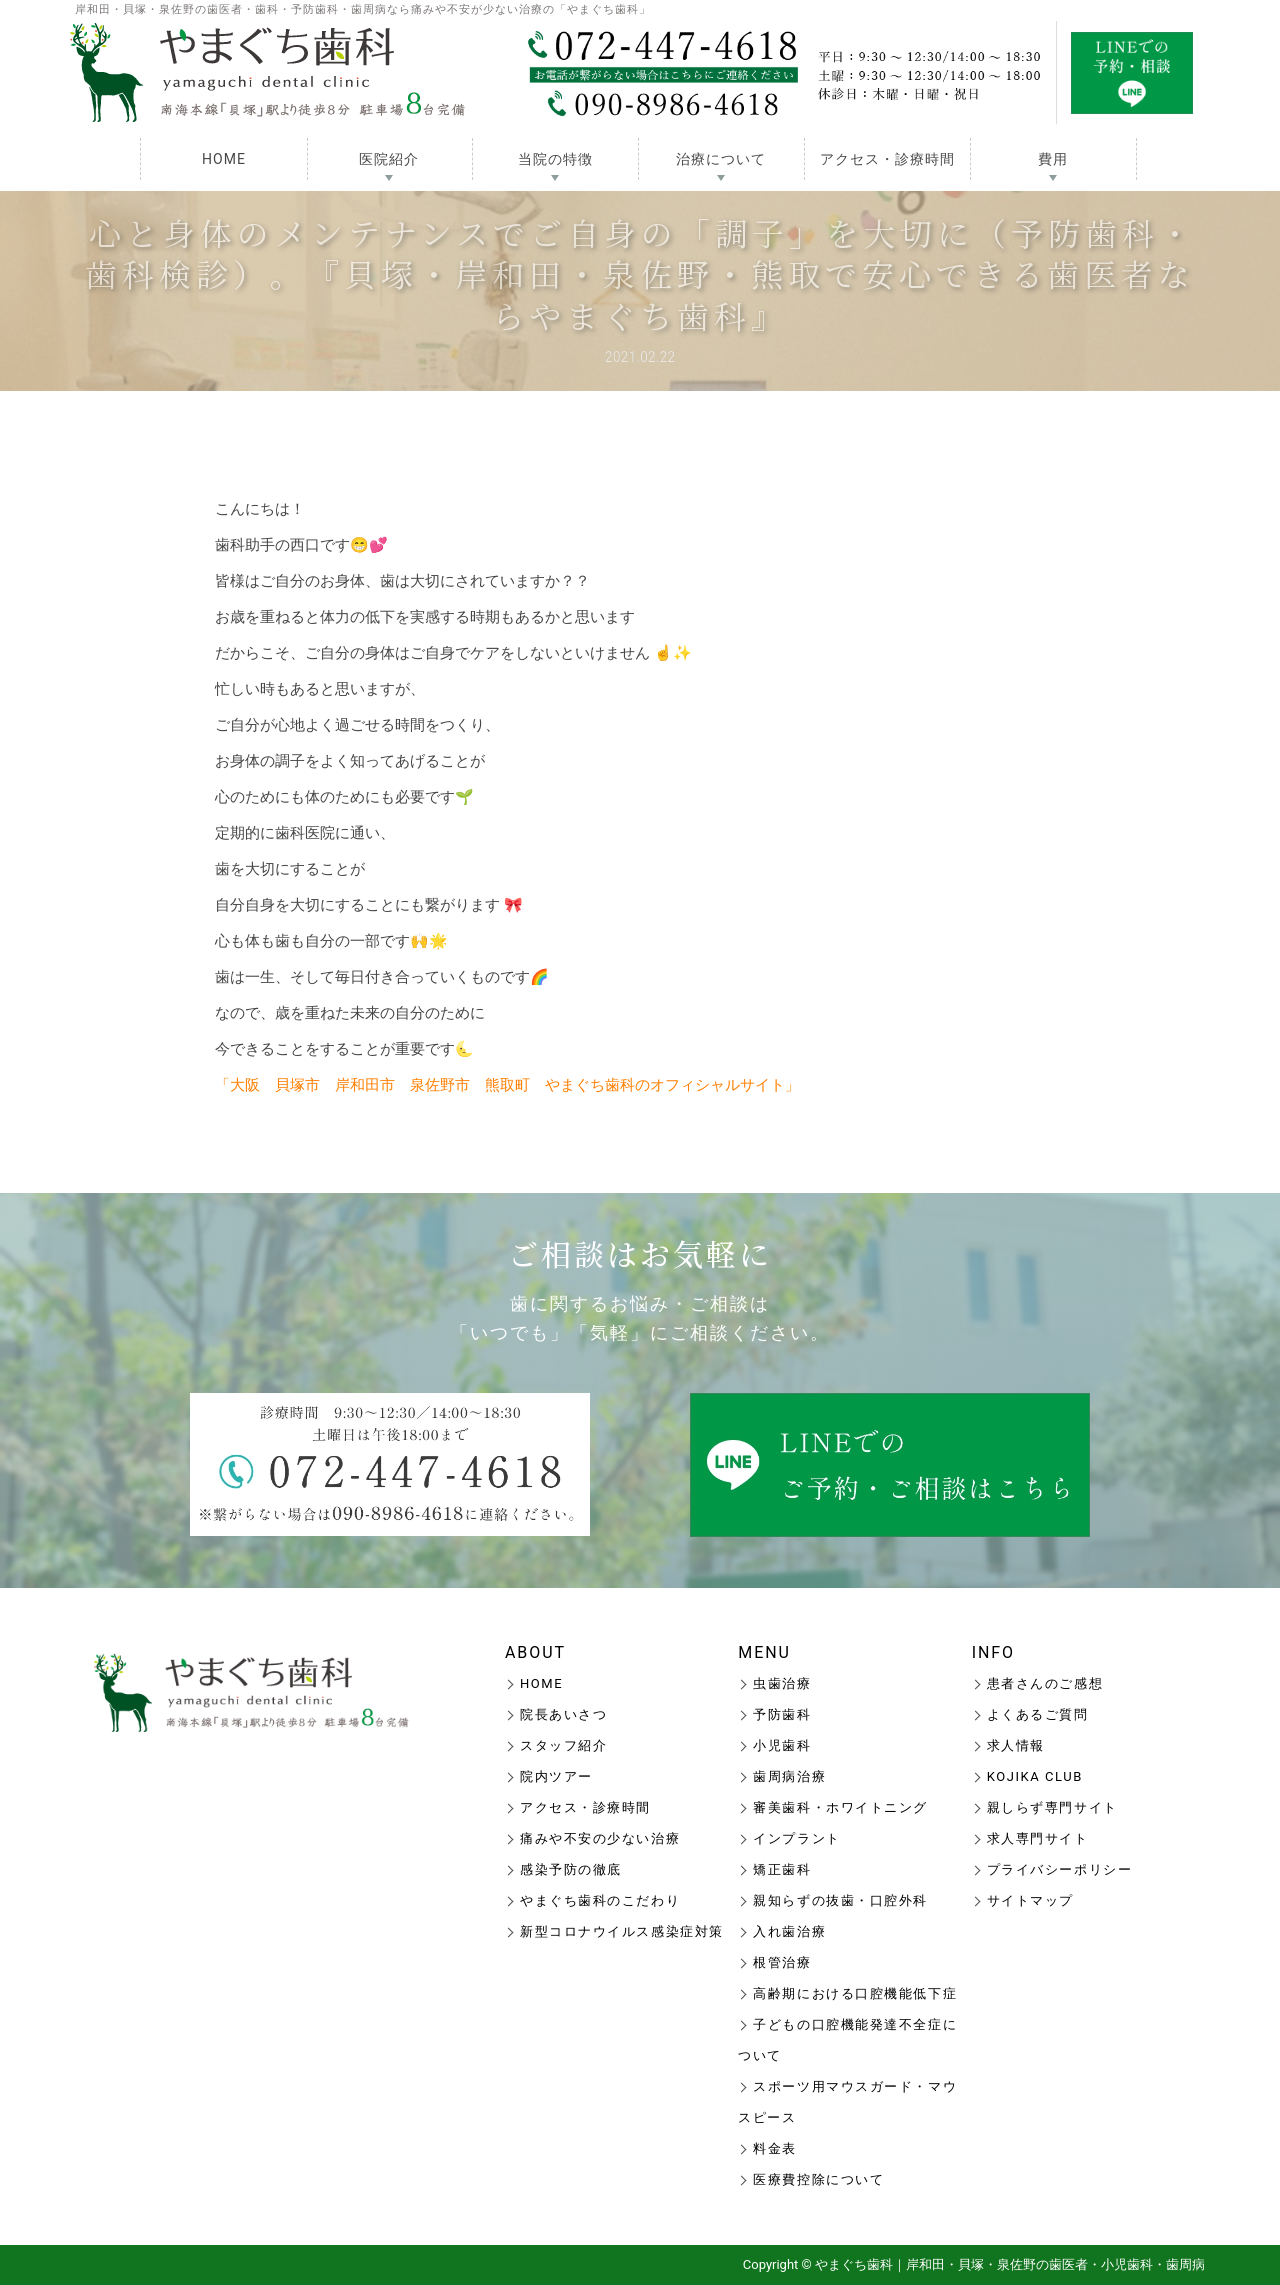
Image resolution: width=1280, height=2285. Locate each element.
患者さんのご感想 (1045, 1683)
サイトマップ (1030, 1900)
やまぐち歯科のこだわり (600, 1900)
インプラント (796, 1838)
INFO (993, 1652)
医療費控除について (818, 2179)
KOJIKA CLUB (1035, 1776)
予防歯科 (782, 1714)
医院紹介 (389, 159)
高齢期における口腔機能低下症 (855, 1993)
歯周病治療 (789, 1776)
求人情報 (1016, 1745)
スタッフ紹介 (563, 1745)
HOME (224, 159)
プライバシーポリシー (1060, 1869)
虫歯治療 (782, 1683)
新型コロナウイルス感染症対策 (622, 1931)
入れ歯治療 (789, 1931)
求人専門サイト (1038, 1838)
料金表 (775, 2148)
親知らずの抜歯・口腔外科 (840, 1900)
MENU (764, 1652)
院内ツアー (556, 1776)
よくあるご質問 (1038, 1714)
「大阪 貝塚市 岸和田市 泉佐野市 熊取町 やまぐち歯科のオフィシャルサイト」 (507, 1085)
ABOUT (535, 1652)
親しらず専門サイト (1052, 1807)
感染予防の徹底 (571, 1869)
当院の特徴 (555, 159)
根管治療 (782, 1962)
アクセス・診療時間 (887, 159)
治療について (721, 159)
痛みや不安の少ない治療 (600, 1838)
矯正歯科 (782, 1869)
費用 (1053, 159)
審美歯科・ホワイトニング (840, 1807)
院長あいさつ (563, 1714)
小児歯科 (782, 1745)
